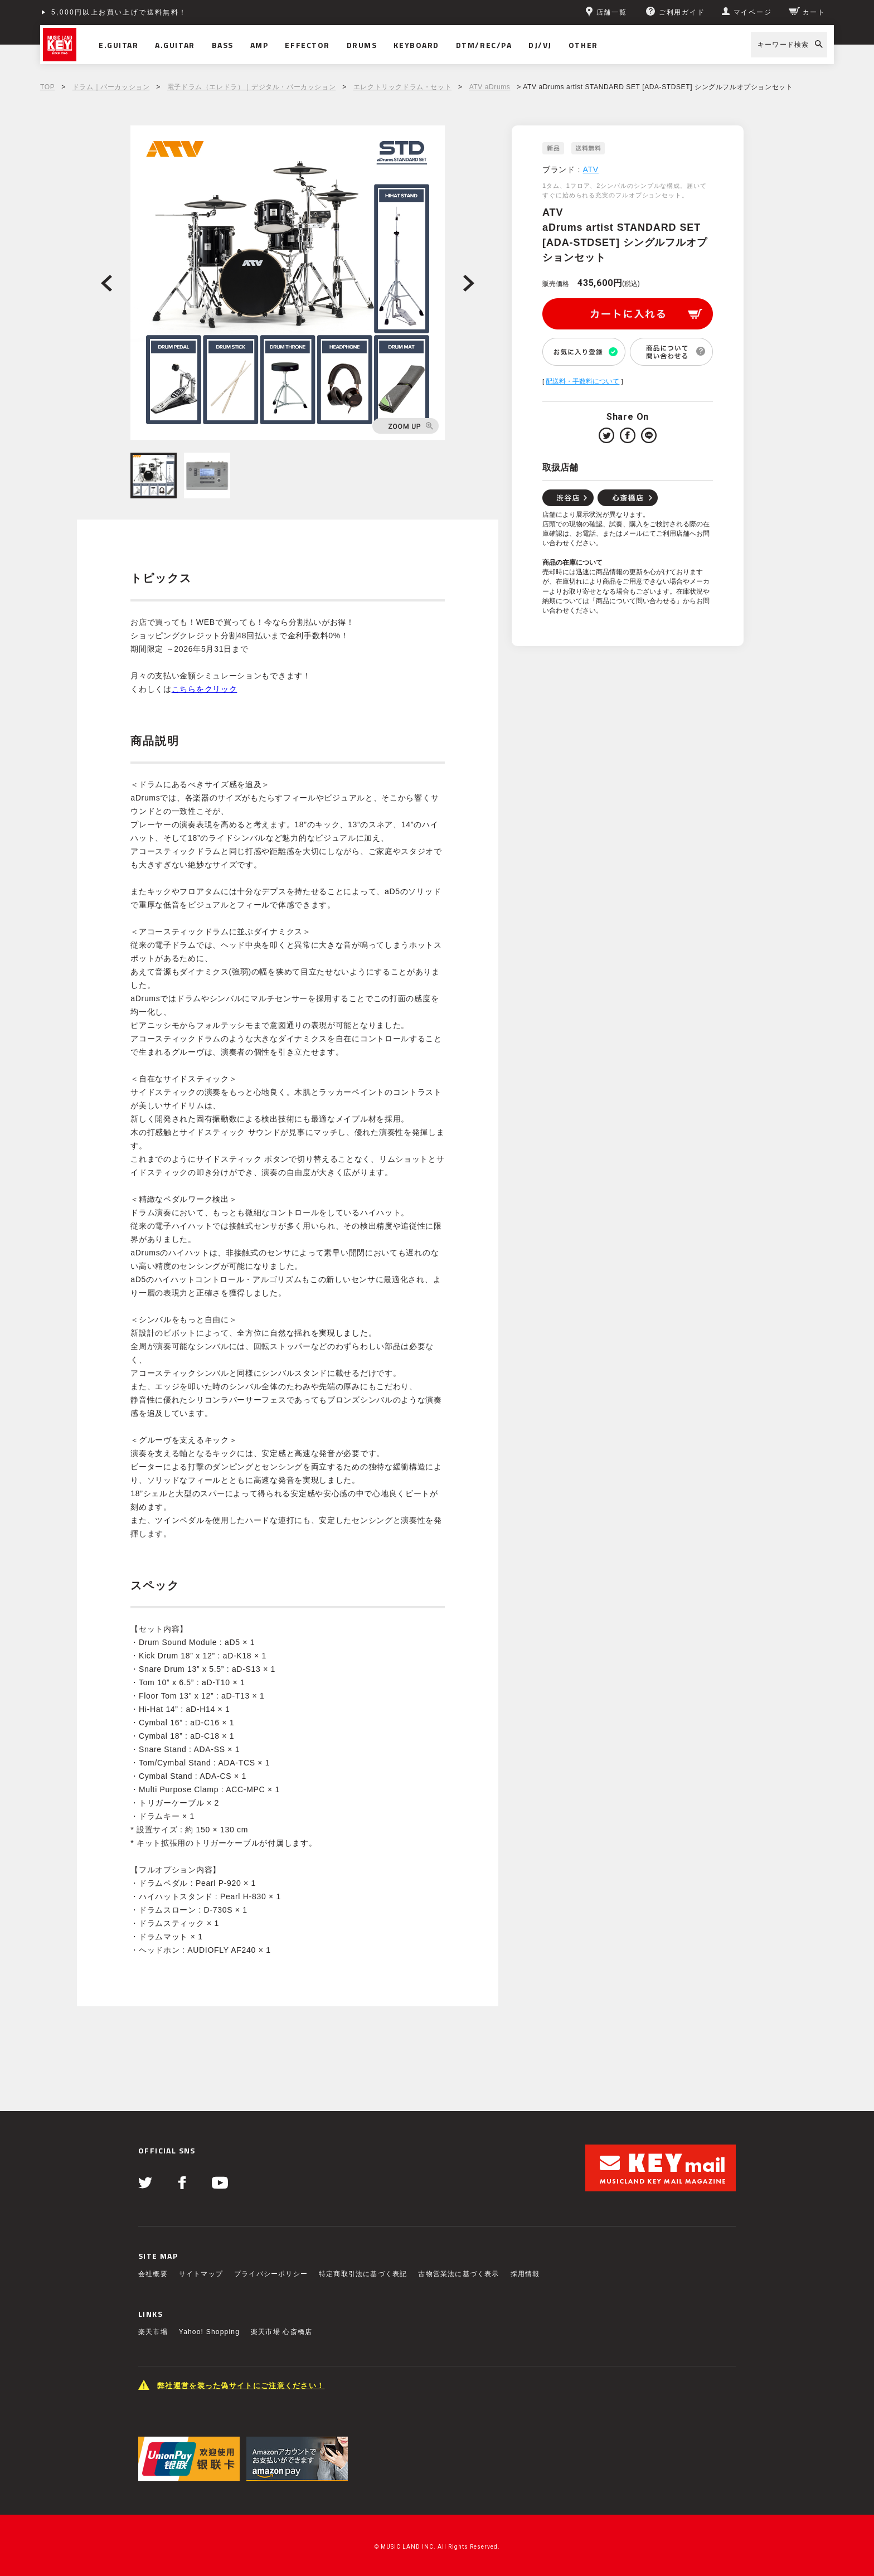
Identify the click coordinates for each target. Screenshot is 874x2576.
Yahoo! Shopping (209, 2332)
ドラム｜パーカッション (111, 87)
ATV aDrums (490, 87)
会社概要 (153, 2274)
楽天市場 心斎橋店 (281, 2332)
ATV (591, 169)
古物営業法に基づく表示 (458, 2274)
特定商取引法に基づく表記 (363, 2274)
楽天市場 (153, 2332)
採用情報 (525, 2274)
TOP (47, 87)
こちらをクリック (204, 689)
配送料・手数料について (582, 381)
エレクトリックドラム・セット (402, 87)
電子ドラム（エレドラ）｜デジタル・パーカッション (251, 87)
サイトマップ (201, 2274)
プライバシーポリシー (271, 2274)
